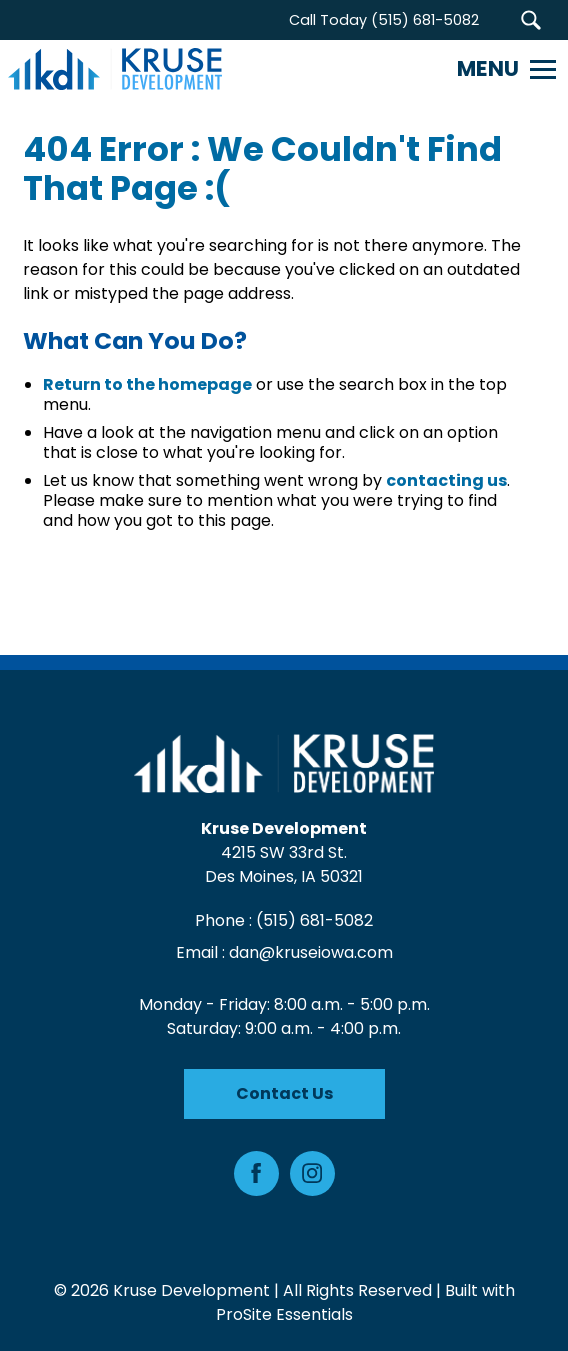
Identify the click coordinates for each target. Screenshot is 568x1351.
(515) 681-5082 (314, 920)
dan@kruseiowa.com (311, 952)
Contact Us (284, 1093)
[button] (530, 20)
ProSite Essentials (284, 1314)
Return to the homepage (147, 384)
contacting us (446, 480)
